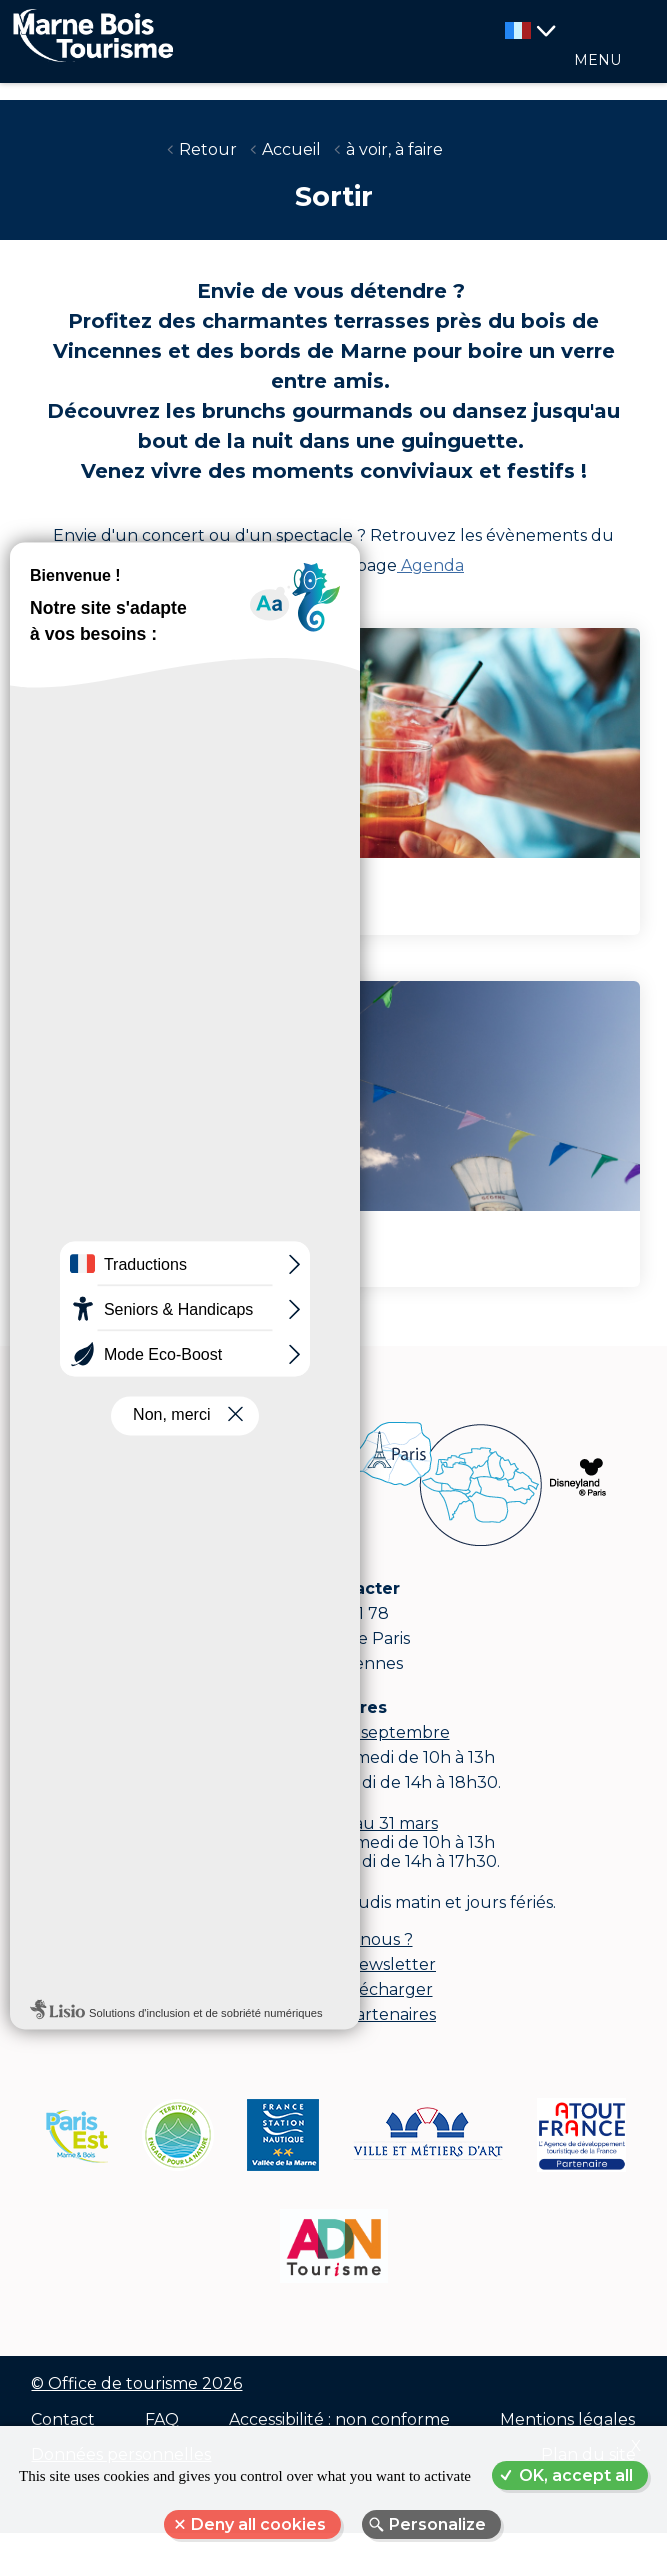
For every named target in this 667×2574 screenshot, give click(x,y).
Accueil (291, 149)
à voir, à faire (394, 149)
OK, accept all (576, 2475)
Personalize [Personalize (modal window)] (437, 2524)
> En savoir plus (111, 906)
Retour (208, 149)
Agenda (430, 565)
